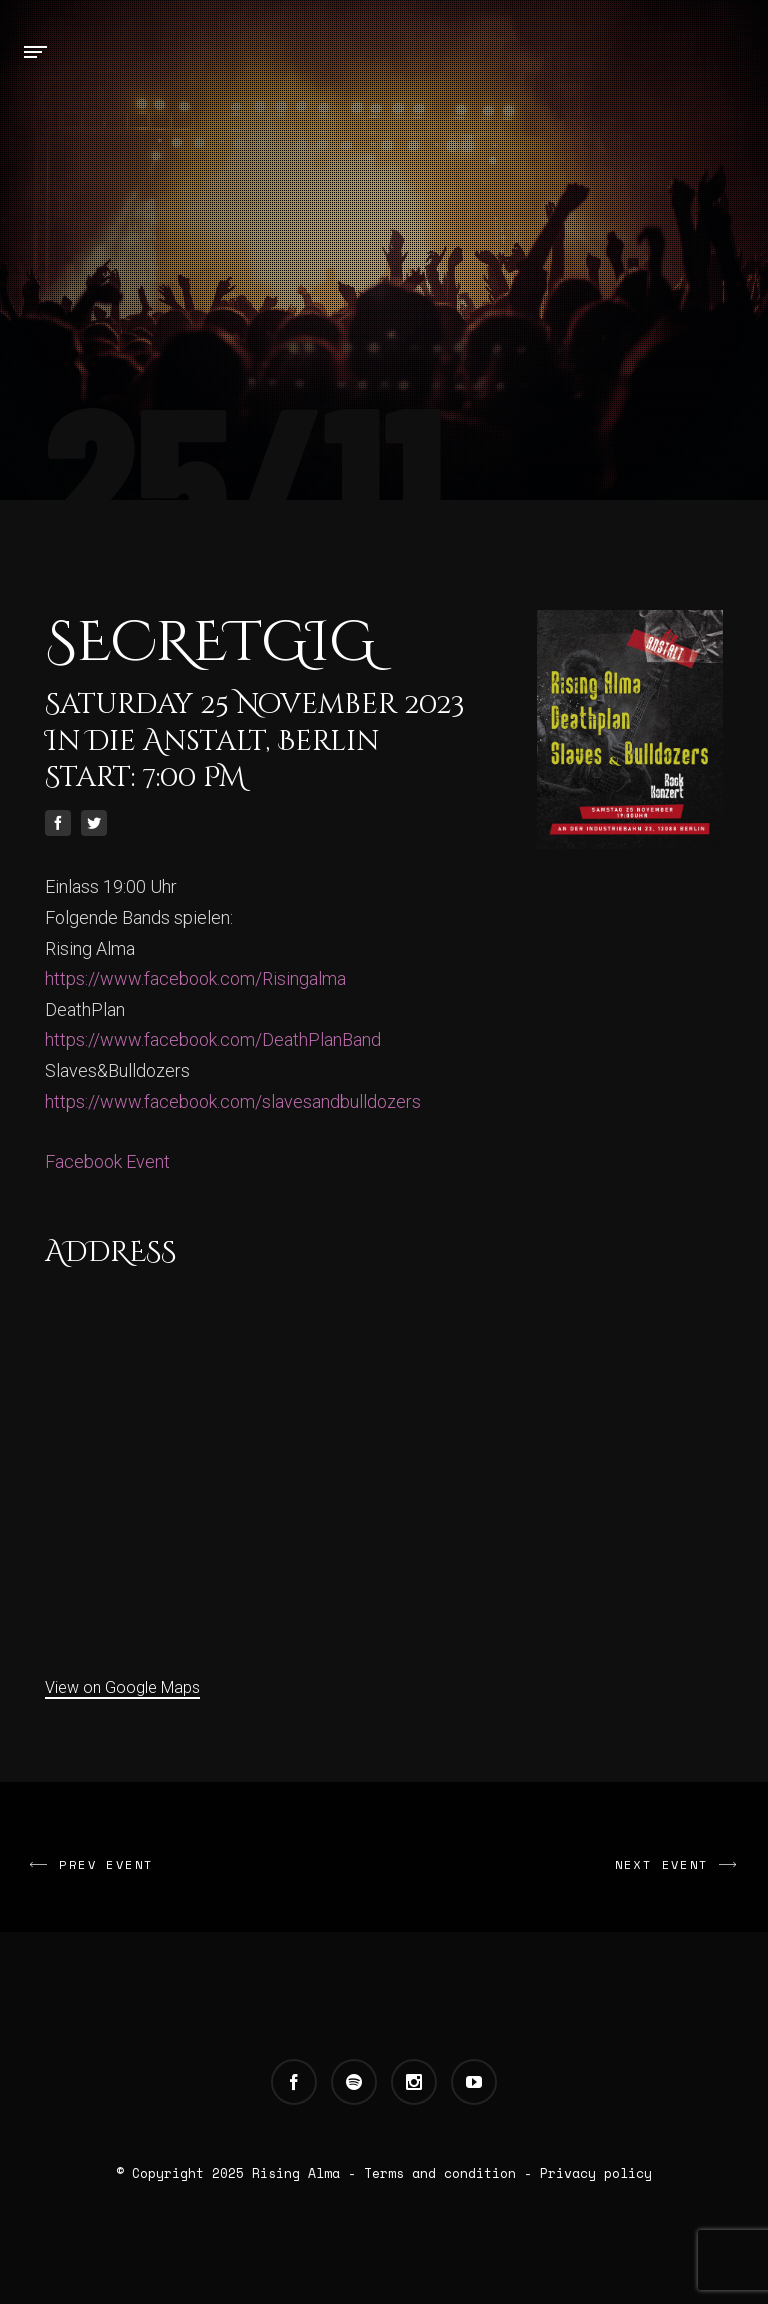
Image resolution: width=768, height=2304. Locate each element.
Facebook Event (107, 1161)
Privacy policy (596, 2173)
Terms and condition (440, 2173)
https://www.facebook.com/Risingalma (195, 978)
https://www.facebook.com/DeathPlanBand (213, 1039)
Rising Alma (296, 2173)
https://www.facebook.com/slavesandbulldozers (233, 1101)
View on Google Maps (122, 1687)
